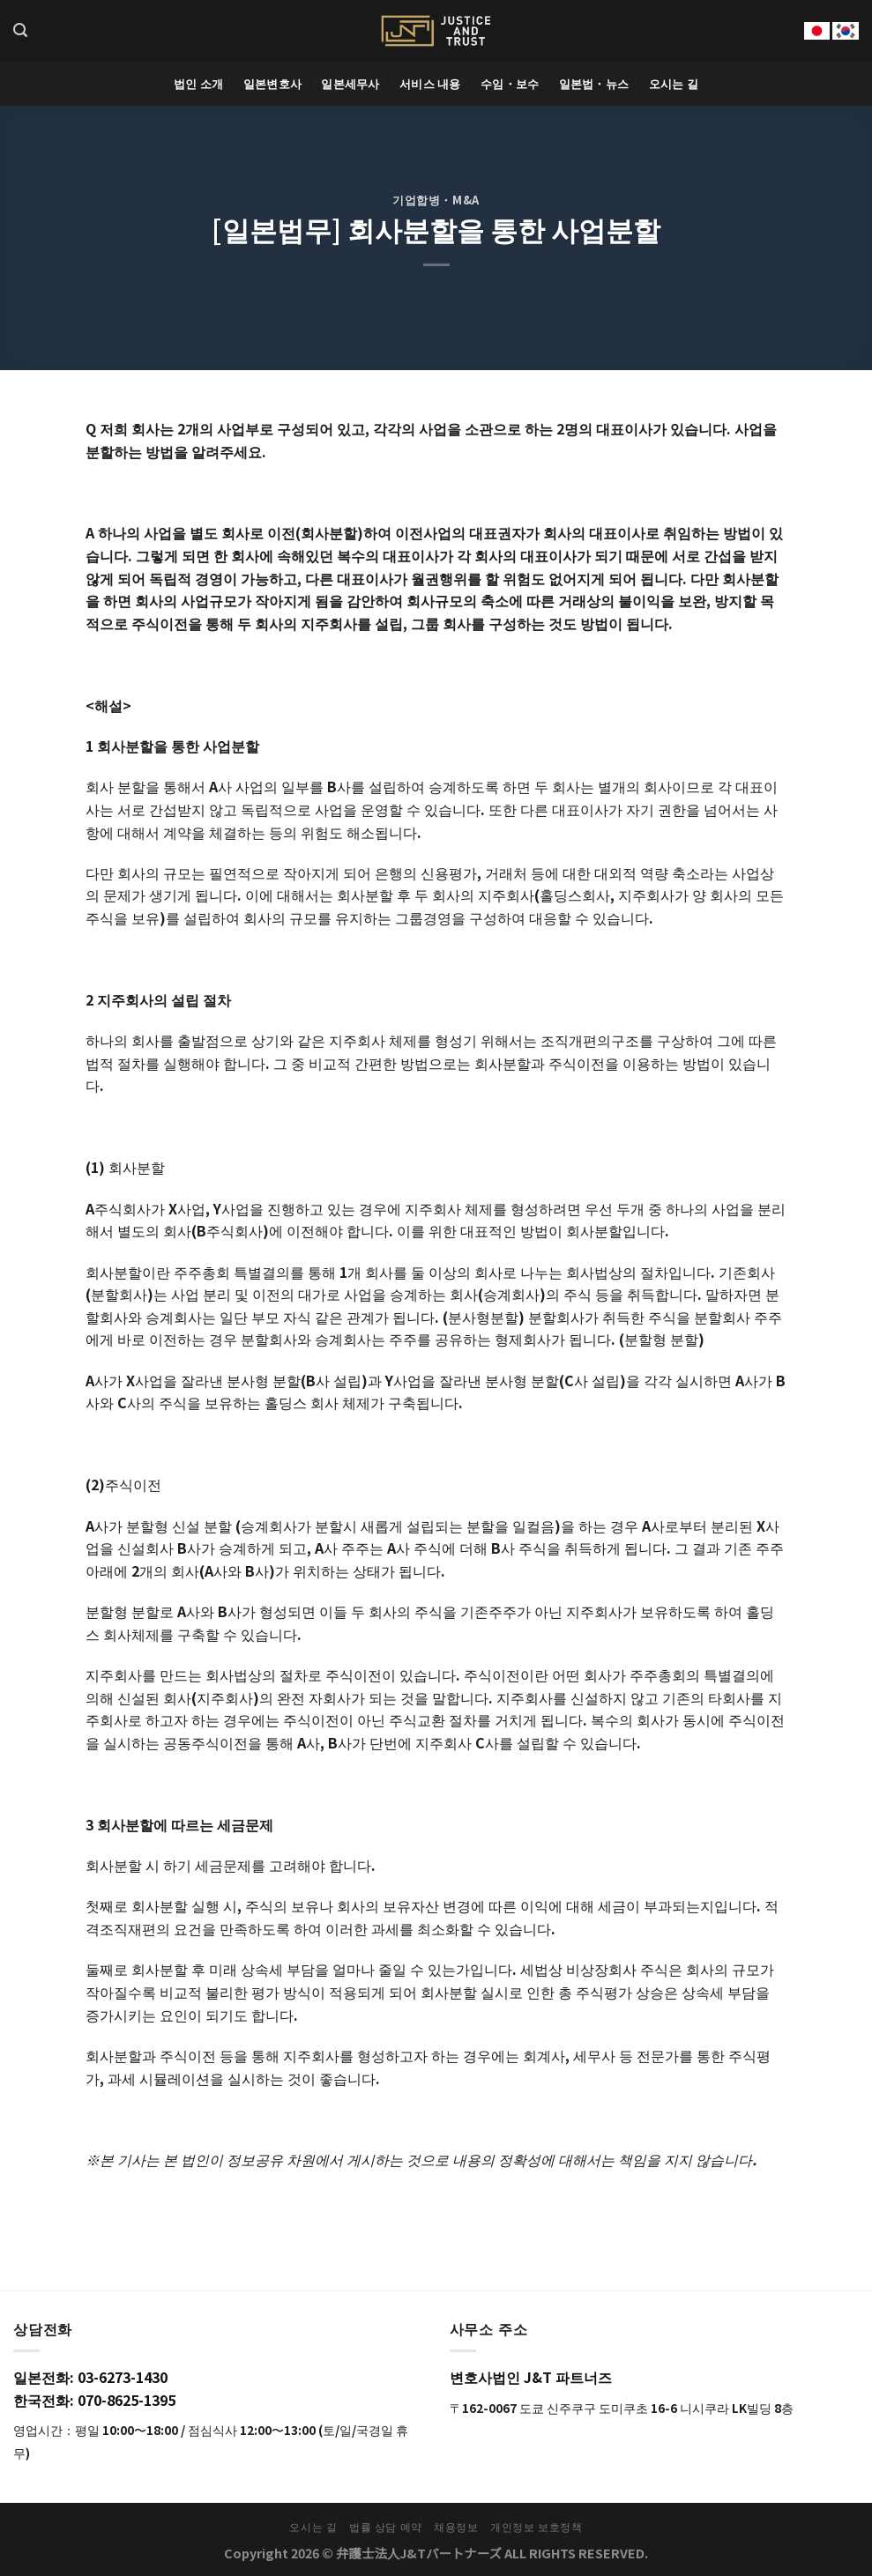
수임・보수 (510, 83)
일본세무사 (350, 83)
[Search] (20, 30)
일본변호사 (272, 83)
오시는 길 (673, 83)
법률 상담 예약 (385, 2527)
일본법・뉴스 (594, 83)
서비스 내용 (430, 83)
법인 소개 (198, 83)
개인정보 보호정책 (536, 2527)
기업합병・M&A (436, 199)
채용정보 (456, 2527)
